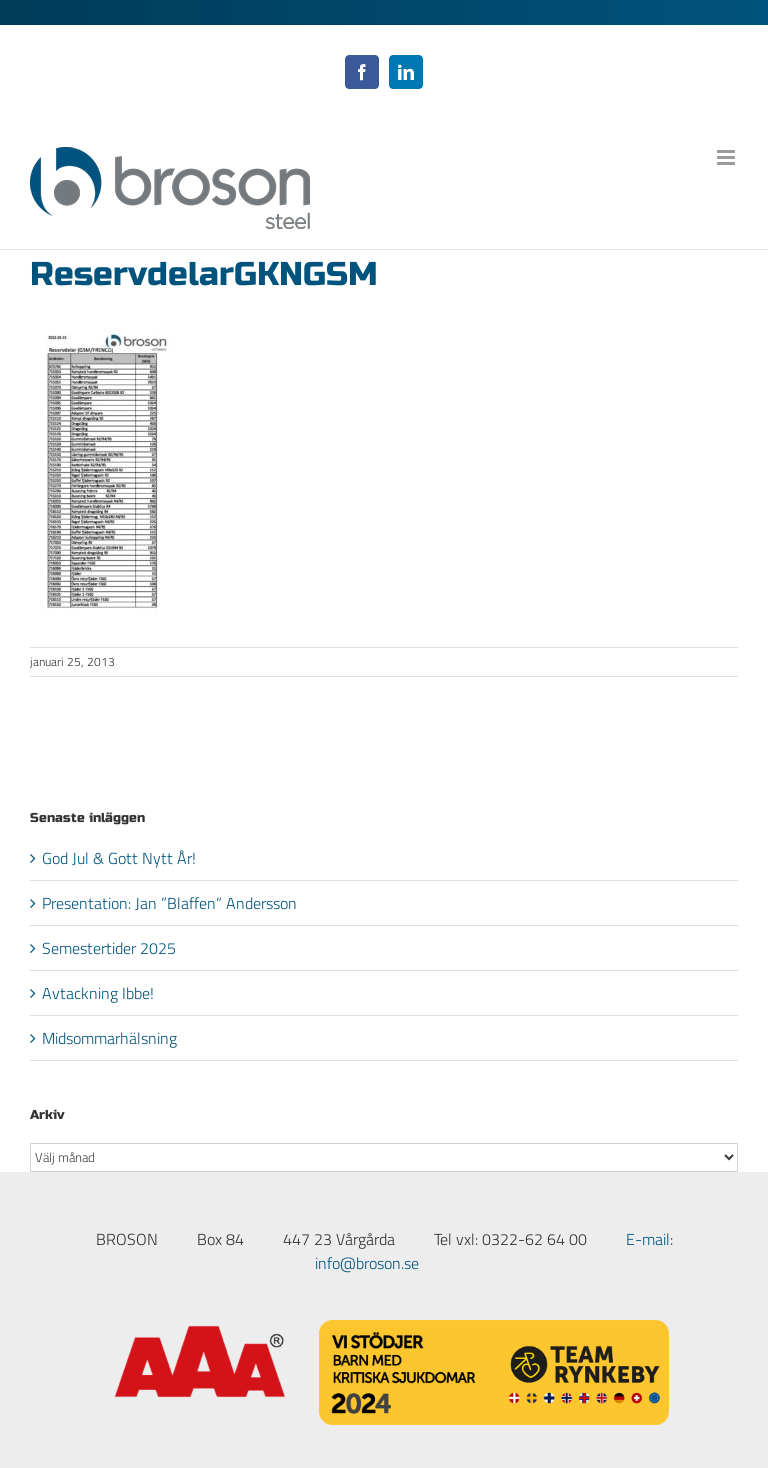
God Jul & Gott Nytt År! (119, 858)
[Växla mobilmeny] (727, 157)
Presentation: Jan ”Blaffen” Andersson (169, 903)
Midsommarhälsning (109, 1038)
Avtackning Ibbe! (98, 993)
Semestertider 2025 (109, 948)
